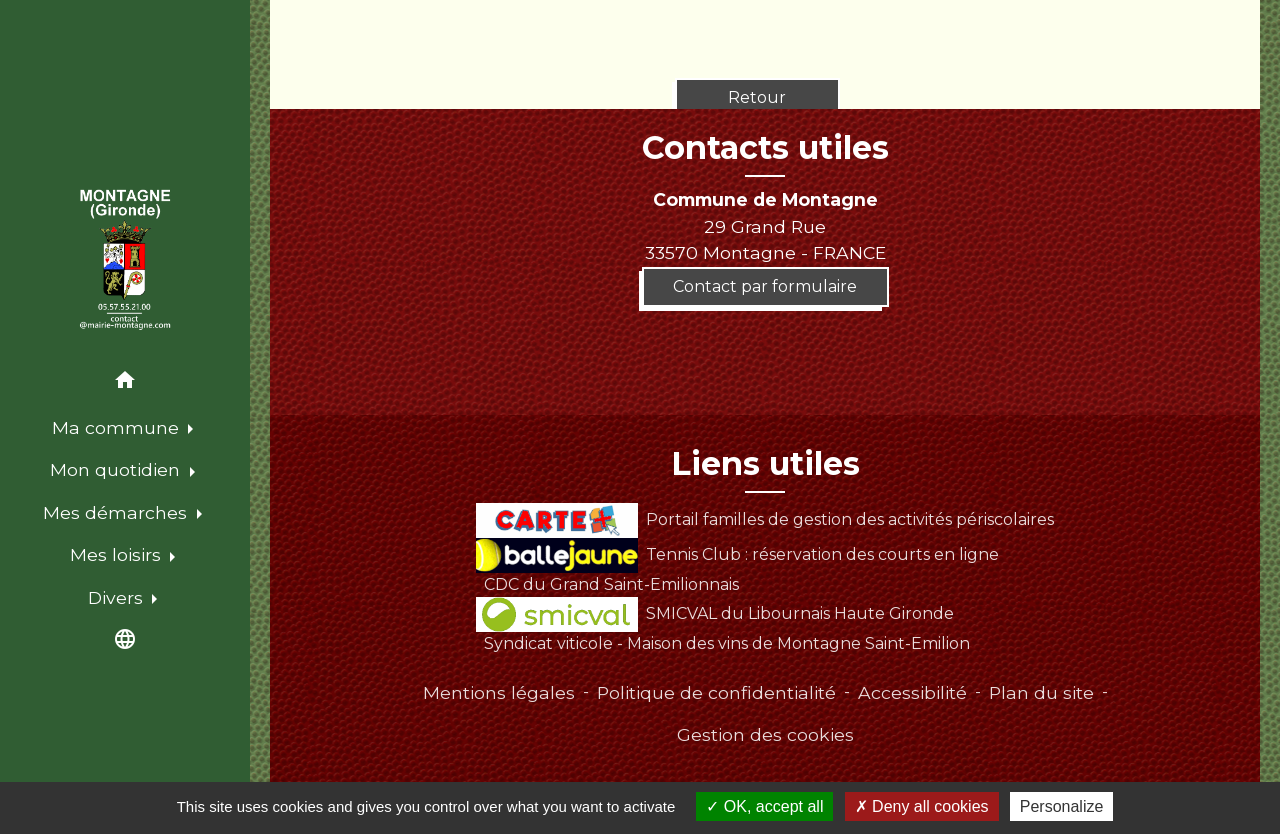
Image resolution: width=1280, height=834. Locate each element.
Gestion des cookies (765, 734)
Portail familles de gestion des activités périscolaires (764, 519)
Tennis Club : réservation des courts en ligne (737, 554)
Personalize (1062, 806)
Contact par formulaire (765, 286)
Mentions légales (499, 692)
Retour (757, 97)
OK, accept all (764, 806)
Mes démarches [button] (117, 512)
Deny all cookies (922, 806)
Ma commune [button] (118, 427)
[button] (125, 383)
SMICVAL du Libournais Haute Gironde (714, 613)
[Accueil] (124, 260)
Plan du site (1041, 692)
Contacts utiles (765, 148)
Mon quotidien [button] (117, 469)
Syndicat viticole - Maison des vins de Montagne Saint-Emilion (727, 643)
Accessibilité (912, 692)
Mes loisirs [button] (118, 554)
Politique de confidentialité (716, 692)
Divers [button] (118, 597)
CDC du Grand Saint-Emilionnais (611, 584)
